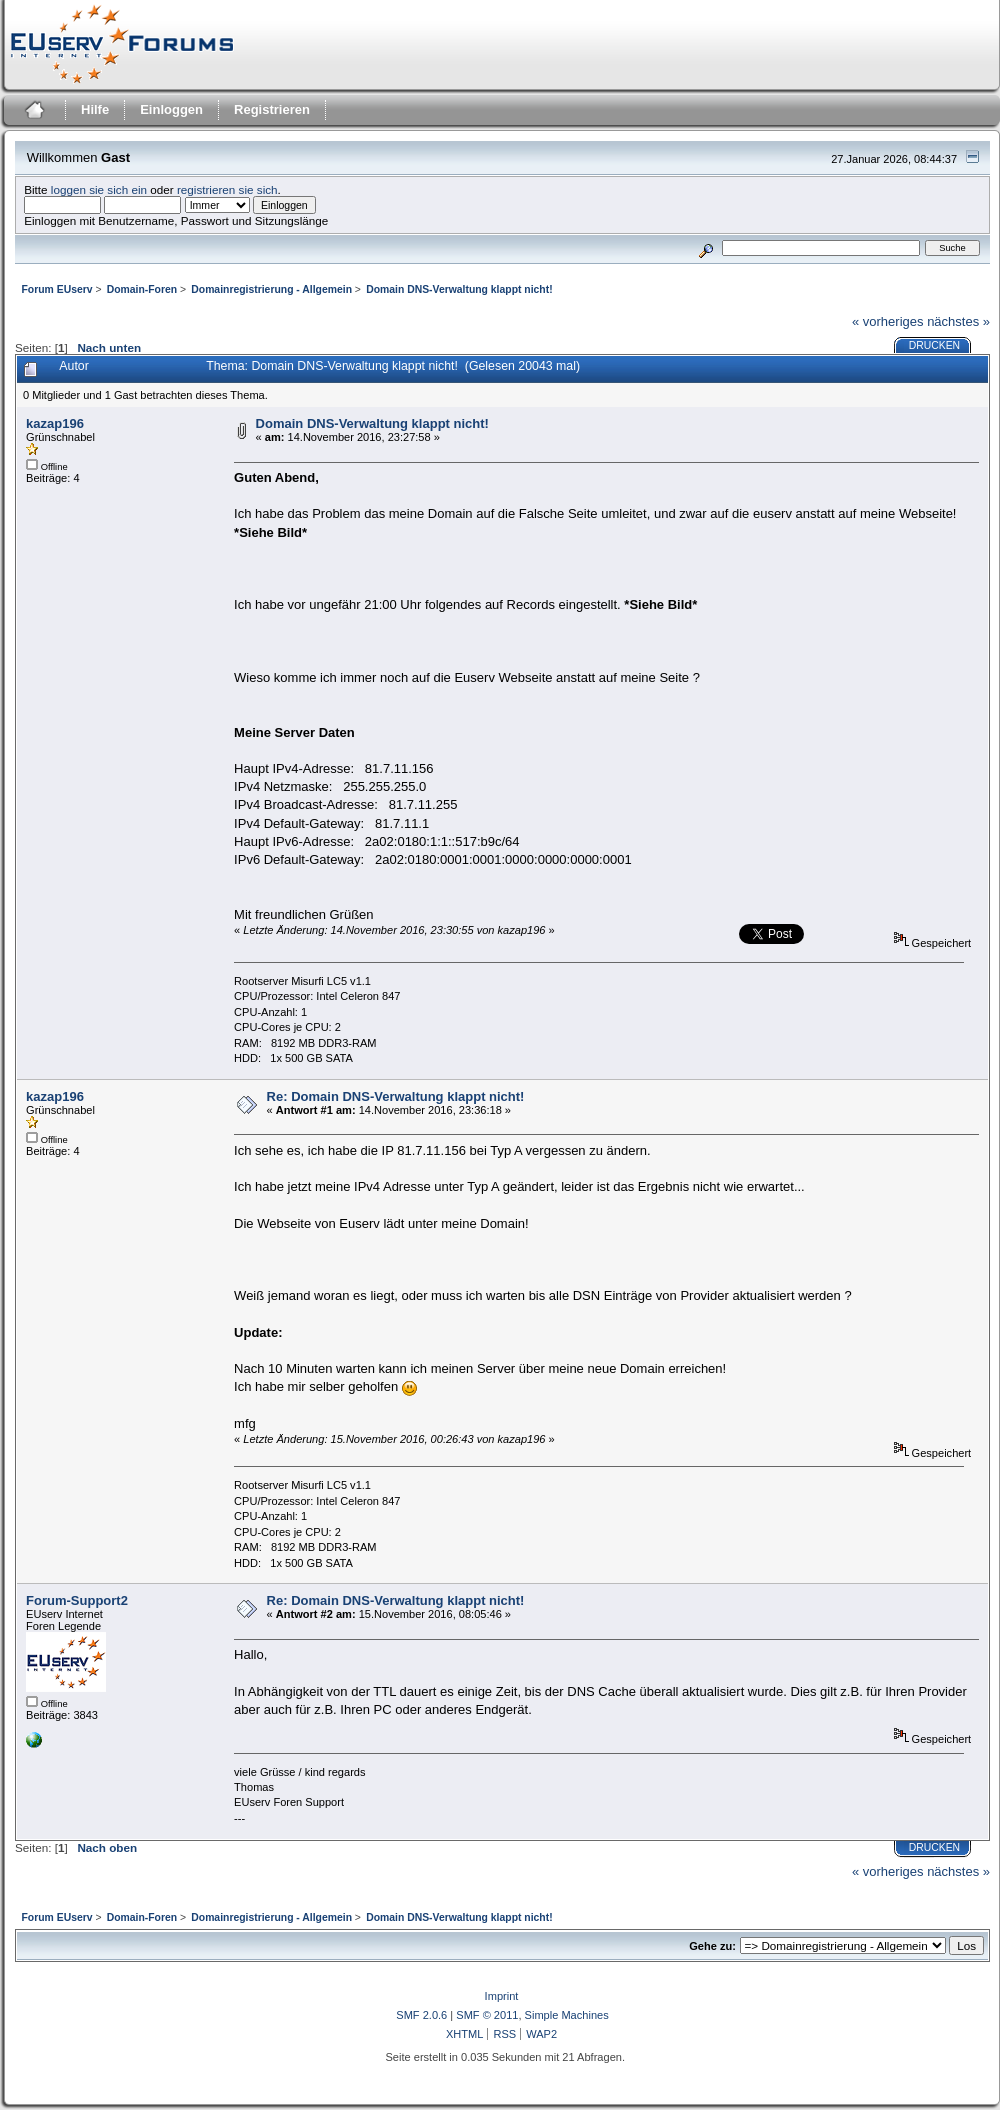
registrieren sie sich (227, 189)
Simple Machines (567, 2015)
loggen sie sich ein (99, 189)
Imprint (502, 1996)
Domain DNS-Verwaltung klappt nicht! (372, 423)
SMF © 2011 (487, 2015)
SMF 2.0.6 (421, 2015)
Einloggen (171, 109)
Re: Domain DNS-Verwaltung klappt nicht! (396, 1096)
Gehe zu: (712, 1946)
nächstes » (958, 321)
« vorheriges (888, 321)
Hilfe (95, 109)
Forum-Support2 (77, 1600)
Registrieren (272, 109)
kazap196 (55, 423)
